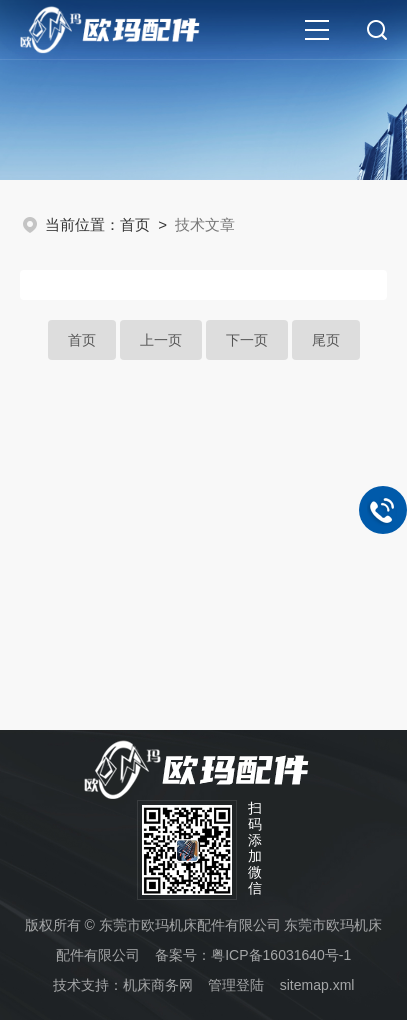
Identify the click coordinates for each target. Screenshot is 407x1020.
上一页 (161, 340)
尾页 (326, 340)
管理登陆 (236, 985)
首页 (135, 224)
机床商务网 (158, 985)
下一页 (247, 340)
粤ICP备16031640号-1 (281, 955)
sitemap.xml (317, 985)
